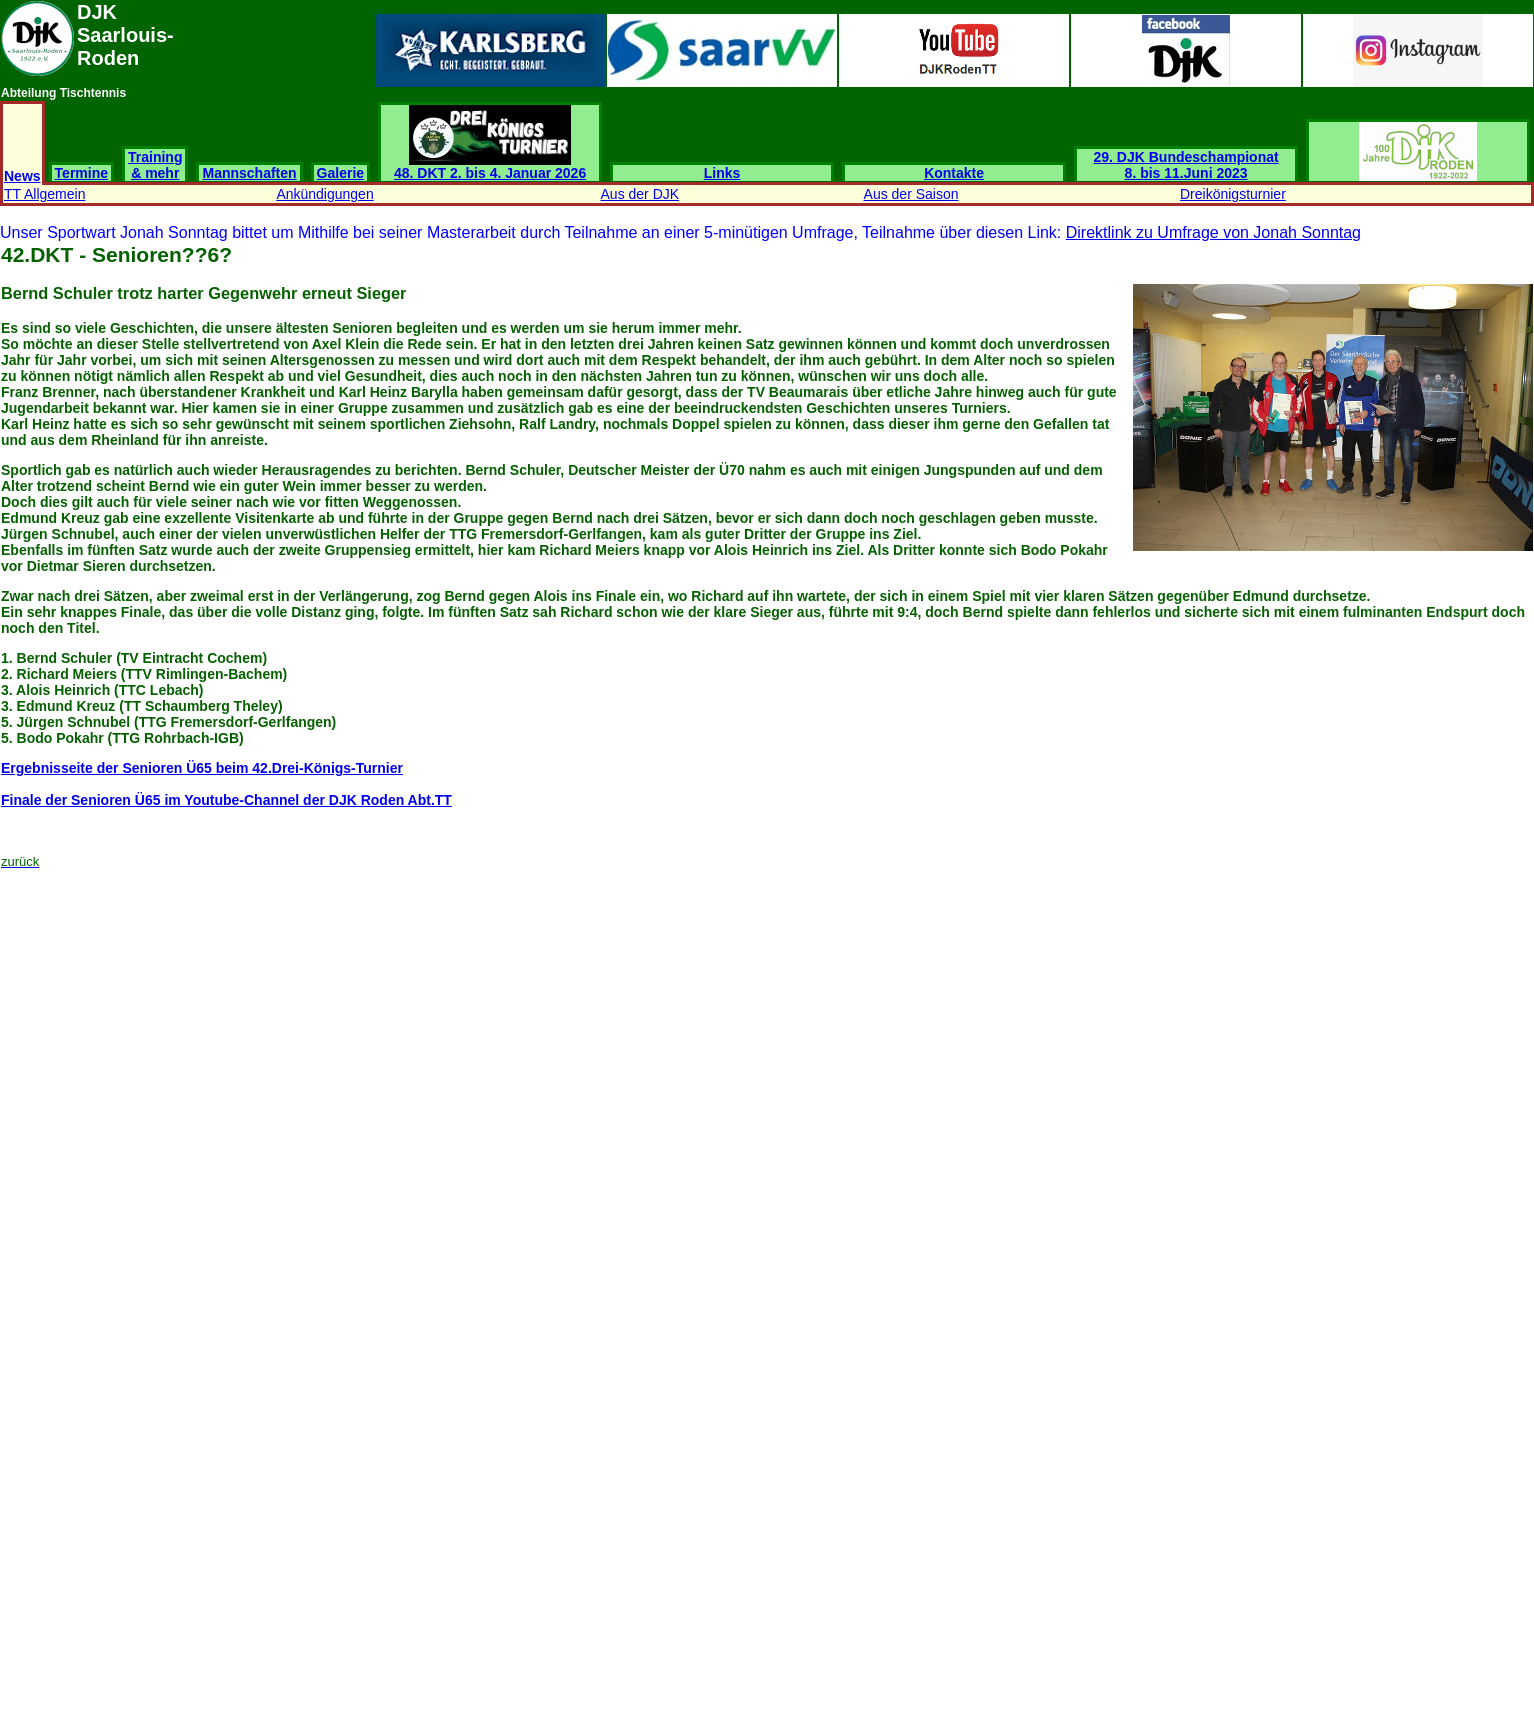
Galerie (340, 173)
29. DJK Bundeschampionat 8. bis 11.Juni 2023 (1186, 165)
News (22, 176)
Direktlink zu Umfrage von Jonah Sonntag (1213, 232)
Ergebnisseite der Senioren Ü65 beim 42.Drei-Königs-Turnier (202, 768)
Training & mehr (155, 165)
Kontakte (954, 173)
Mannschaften (249, 173)
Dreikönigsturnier (1233, 194)
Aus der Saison (911, 194)
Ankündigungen (324, 194)
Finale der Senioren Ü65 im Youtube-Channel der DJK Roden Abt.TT (226, 800)
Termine (81, 173)
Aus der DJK (640, 194)
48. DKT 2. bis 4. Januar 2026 (490, 166)
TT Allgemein (44, 194)
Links (722, 173)
